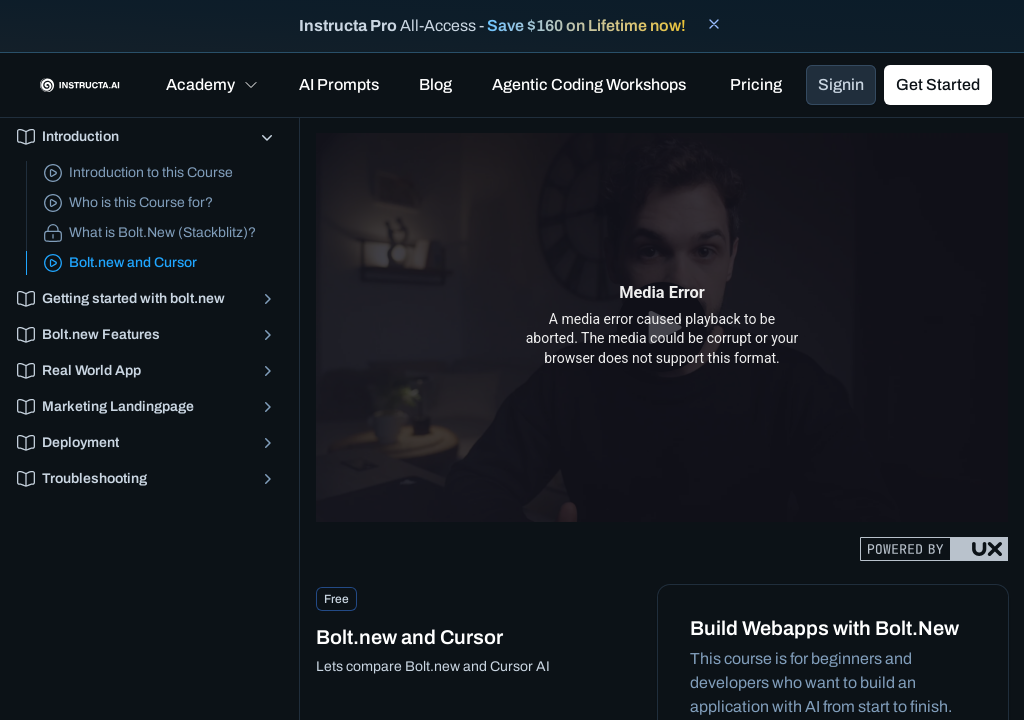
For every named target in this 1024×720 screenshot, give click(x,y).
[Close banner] (714, 24)
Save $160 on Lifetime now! (586, 25)
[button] (212, 85)
